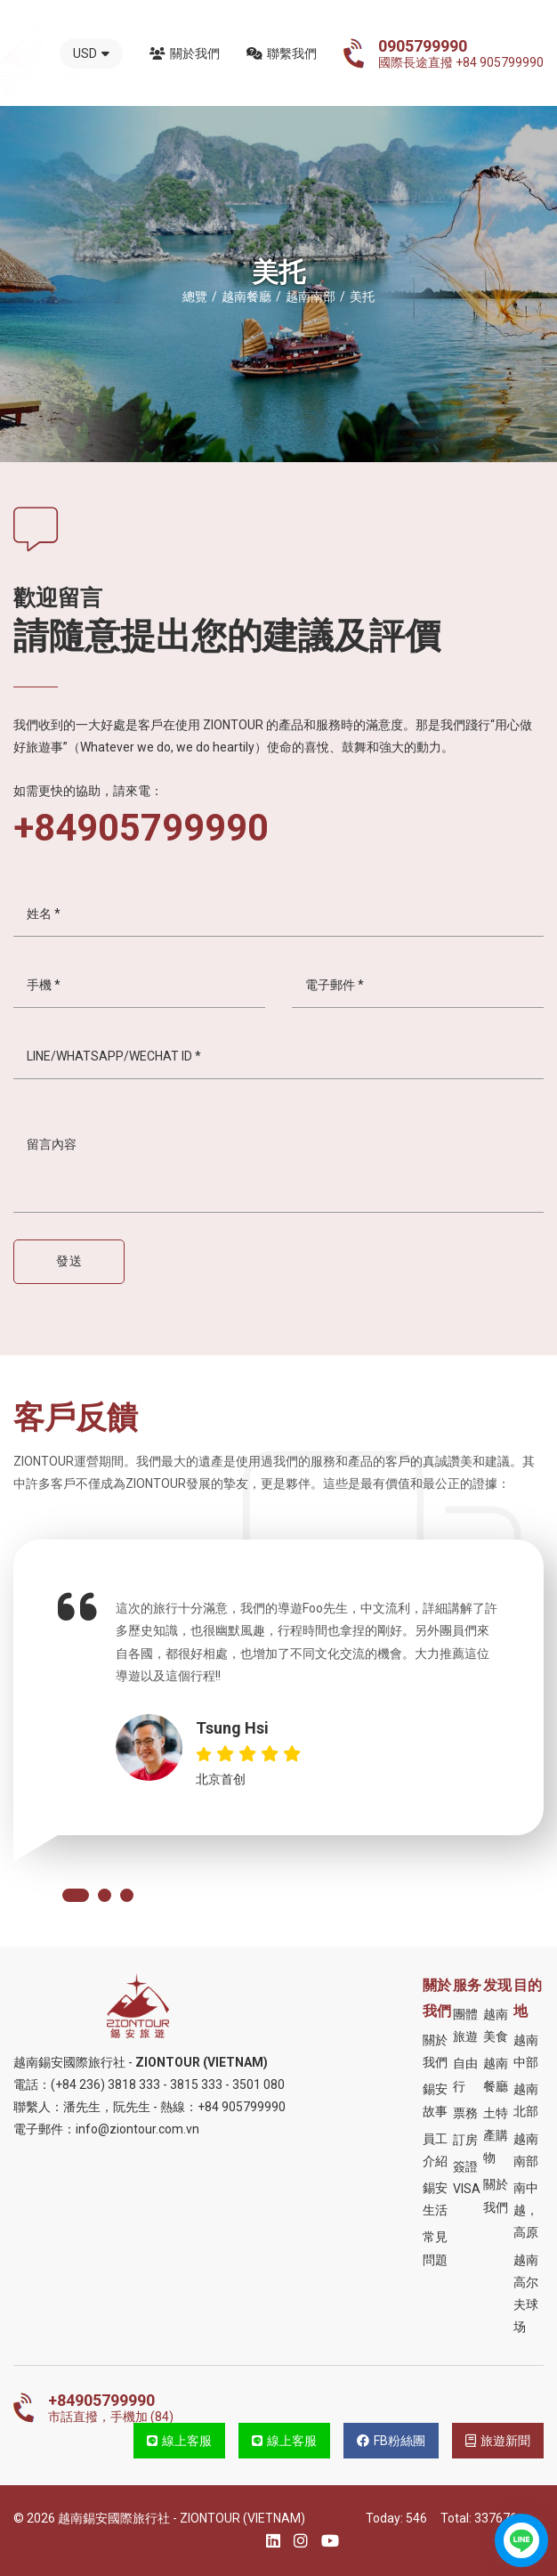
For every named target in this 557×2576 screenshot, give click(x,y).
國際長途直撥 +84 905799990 (461, 53)
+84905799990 (141, 828)
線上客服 (179, 2441)
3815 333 (196, 2084)
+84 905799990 (242, 2107)
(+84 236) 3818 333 (105, 2084)
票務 (465, 2113)
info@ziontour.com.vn (137, 2129)
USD (91, 53)
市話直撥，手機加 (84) (111, 2408)
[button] (75, 1895)
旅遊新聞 (497, 2441)
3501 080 (258, 2084)
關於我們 (184, 53)
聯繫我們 (281, 53)
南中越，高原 (525, 2210)
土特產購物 (495, 2135)
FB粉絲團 (391, 2441)
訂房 (465, 2140)
